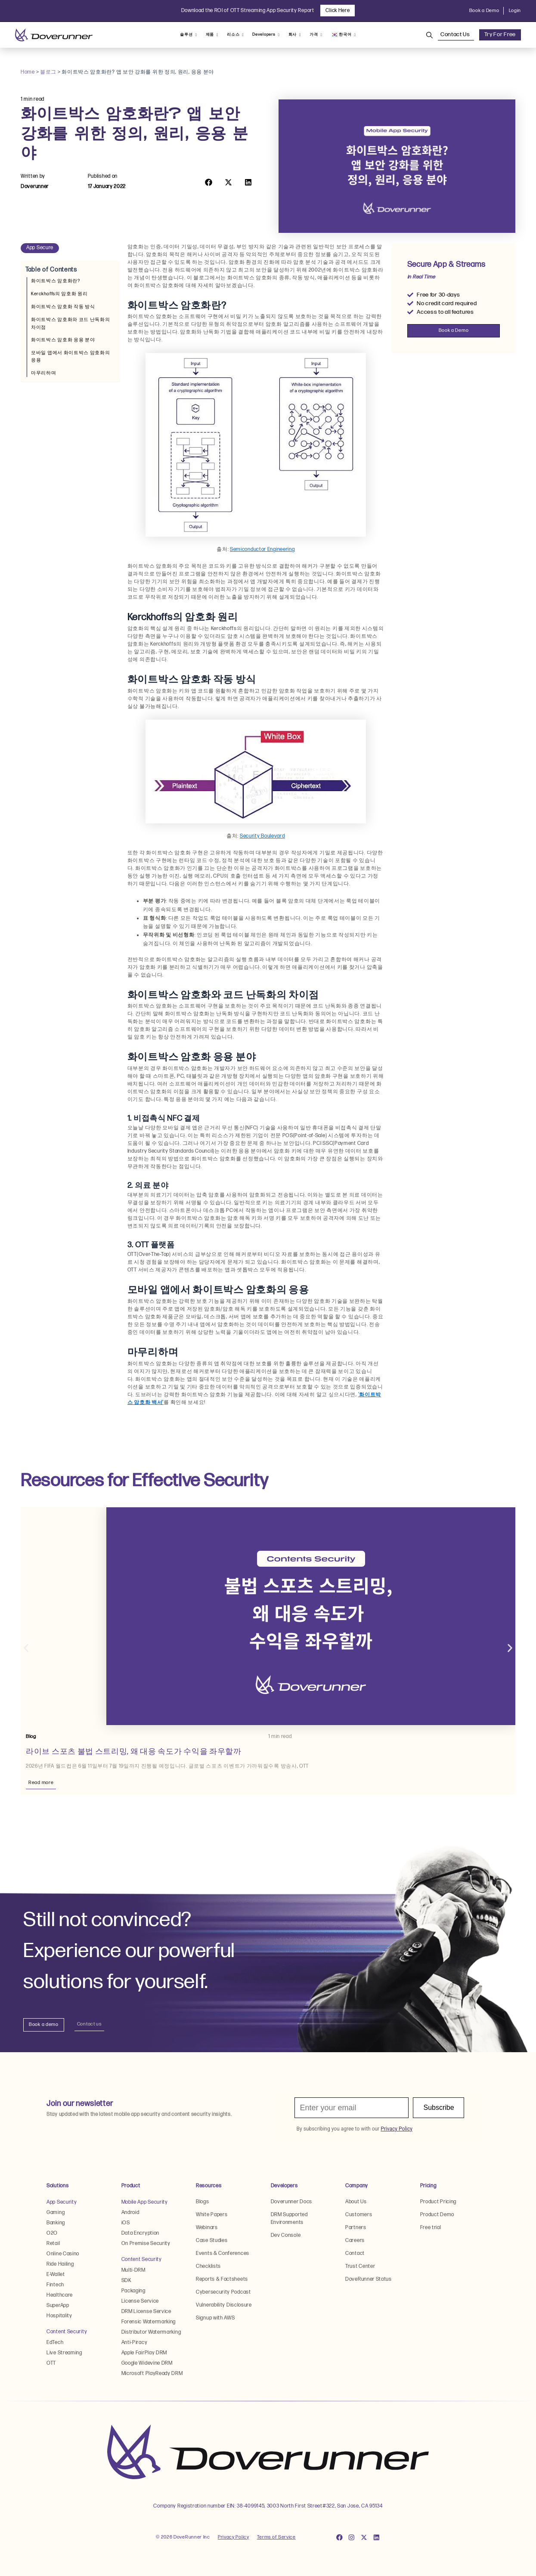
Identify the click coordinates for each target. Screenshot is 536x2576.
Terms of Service (276, 2537)
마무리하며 (43, 373)
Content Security (66, 2332)
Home (28, 72)
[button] (208, 182)
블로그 (48, 72)
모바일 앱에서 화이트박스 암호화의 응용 (70, 356)
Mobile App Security (144, 2202)
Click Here (337, 10)
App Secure (39, 247)
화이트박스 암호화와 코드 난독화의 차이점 (70, 323)
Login (515, 10)
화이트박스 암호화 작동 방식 (63, 306)
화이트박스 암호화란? (55, 281)
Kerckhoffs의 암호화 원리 (59, 294)
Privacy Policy (233, 2537)
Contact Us (455, 34)
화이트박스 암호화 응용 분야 (63, 340)
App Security (61, 2202)
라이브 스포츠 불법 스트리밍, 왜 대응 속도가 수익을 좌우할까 (134, 1751)
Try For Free (500, 34)
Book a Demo (484, 10)
